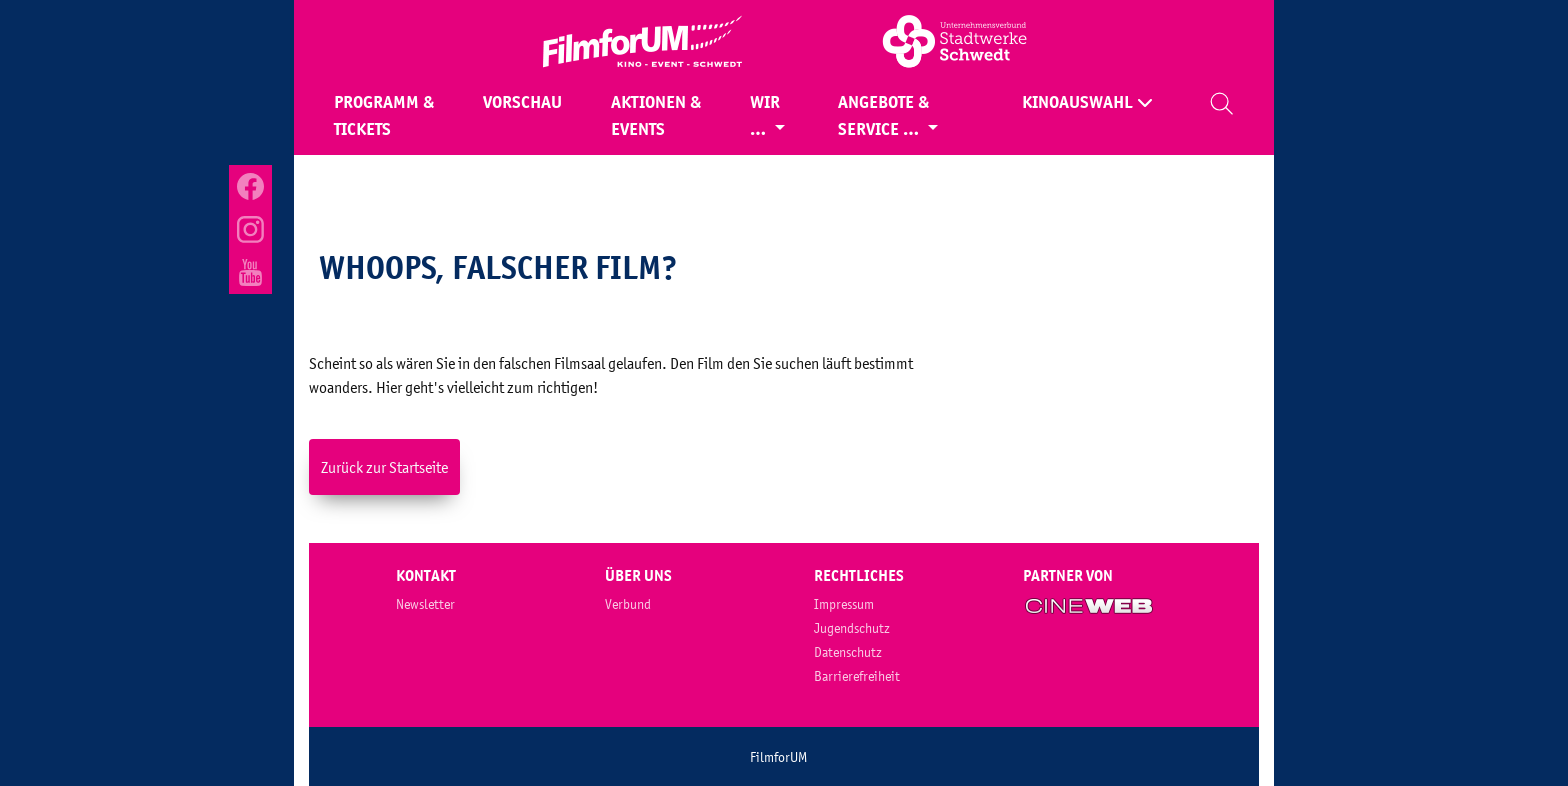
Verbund (628, 604)
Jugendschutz (852, 628)
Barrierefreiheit (857, 676)
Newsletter (425, 604)
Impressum (844, 604)
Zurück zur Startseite (384, 467)
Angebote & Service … (883, 115)
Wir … (765, 115)
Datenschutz (848, 652)
